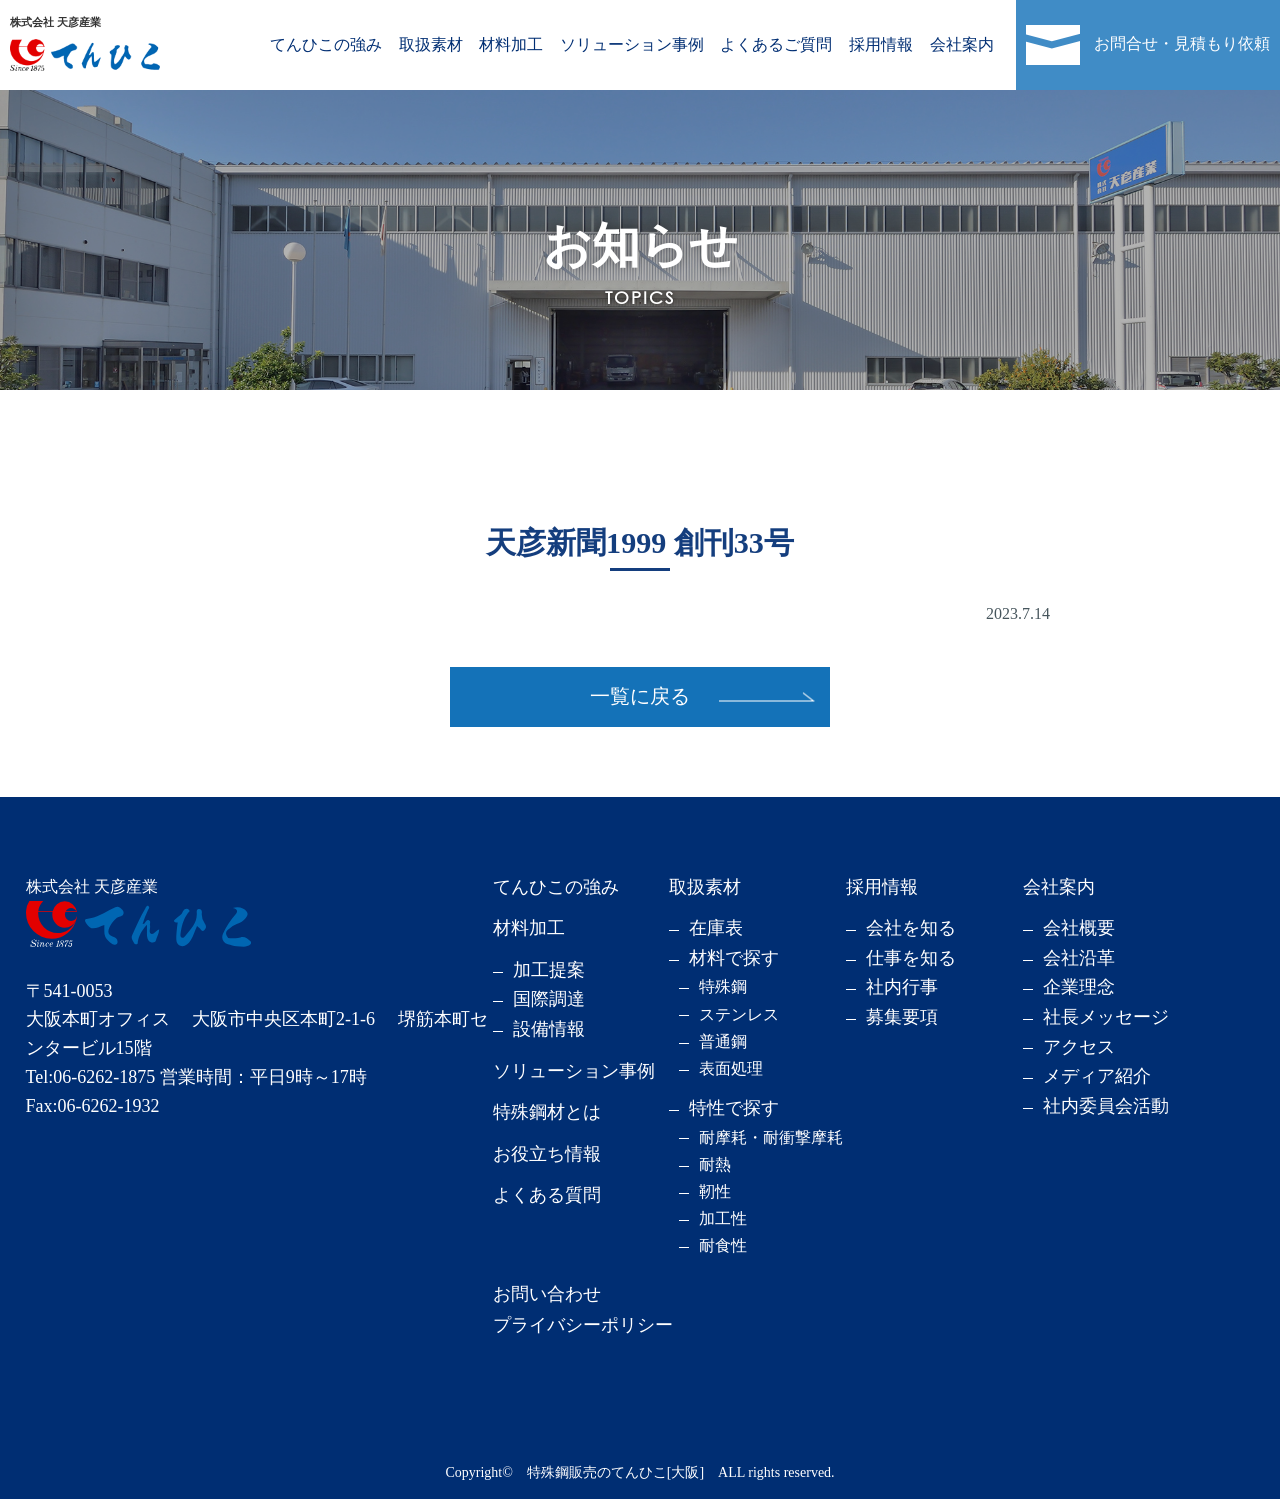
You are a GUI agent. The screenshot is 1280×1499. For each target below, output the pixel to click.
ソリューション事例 (632, 44)
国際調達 (549, 999)
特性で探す (734, 1108)
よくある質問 (547, 1195)
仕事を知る (911, 958)
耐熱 (715, 1164)
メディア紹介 (1097, 1076)
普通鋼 (723, 1041)
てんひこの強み (326, 44)
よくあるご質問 (776, 44)
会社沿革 (1079, 958)
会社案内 (962, 44)
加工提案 (549, 970)
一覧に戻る (640, 696)
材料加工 (511, 44)
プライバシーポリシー (583, 1325)
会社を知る (911, 928)
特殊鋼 (723, 986)
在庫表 (716, 928)
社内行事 (902, 987)
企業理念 (1079, 987)
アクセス (1079, 1047)
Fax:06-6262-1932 (93, 1106)
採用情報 (881, 44)
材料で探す (734, 958)
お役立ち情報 (547, 1154)
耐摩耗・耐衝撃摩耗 (771, 1137)
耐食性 (723, 1245)
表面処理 (731, 1068)
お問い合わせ (547, 1294)
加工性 (723, 1218)
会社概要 (1079, 928)
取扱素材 (431, 44)
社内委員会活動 (1106, 1106)
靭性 (715, 1191)
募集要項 (902, 1017)
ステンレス (739, 1014)
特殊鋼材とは (547, 1112)
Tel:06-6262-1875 (91, 1077)
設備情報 (549, 1029)
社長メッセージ (1106, 1017)
